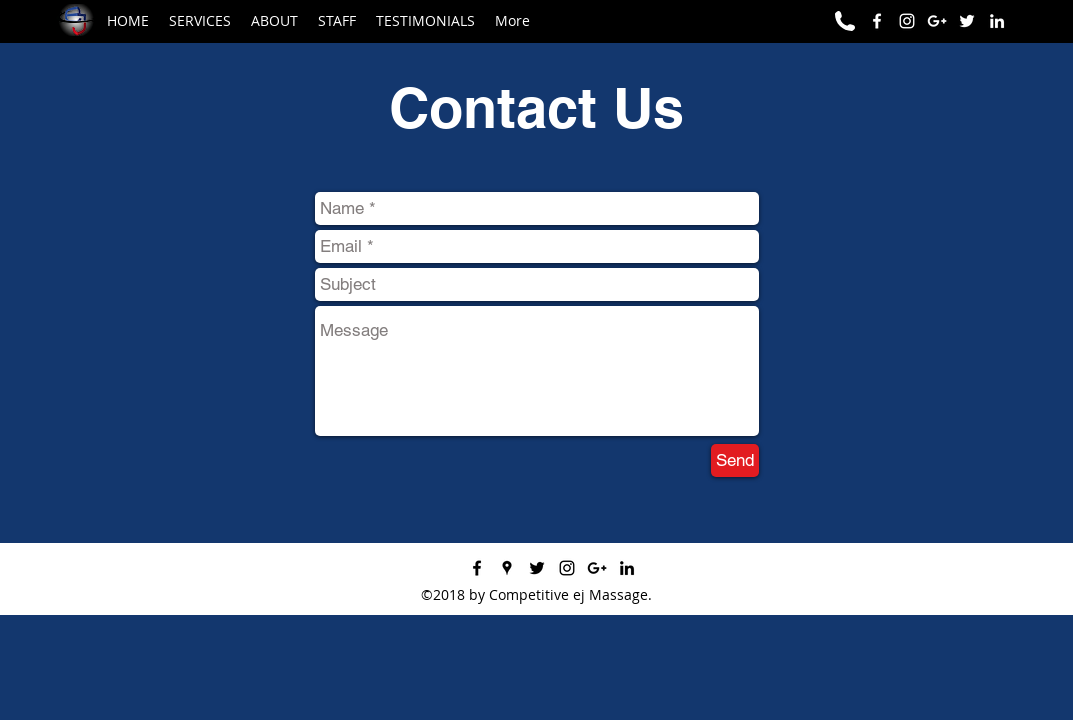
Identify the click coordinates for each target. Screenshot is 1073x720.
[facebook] (877, 21)
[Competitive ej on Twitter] (967, 21)
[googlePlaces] (507, 568)
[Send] (735, 460)
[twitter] (537, 568)
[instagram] (567, 568)
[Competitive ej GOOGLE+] (937, 21)
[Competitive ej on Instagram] (907, 21)
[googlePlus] (597, 568)
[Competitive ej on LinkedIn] (997, 21)
